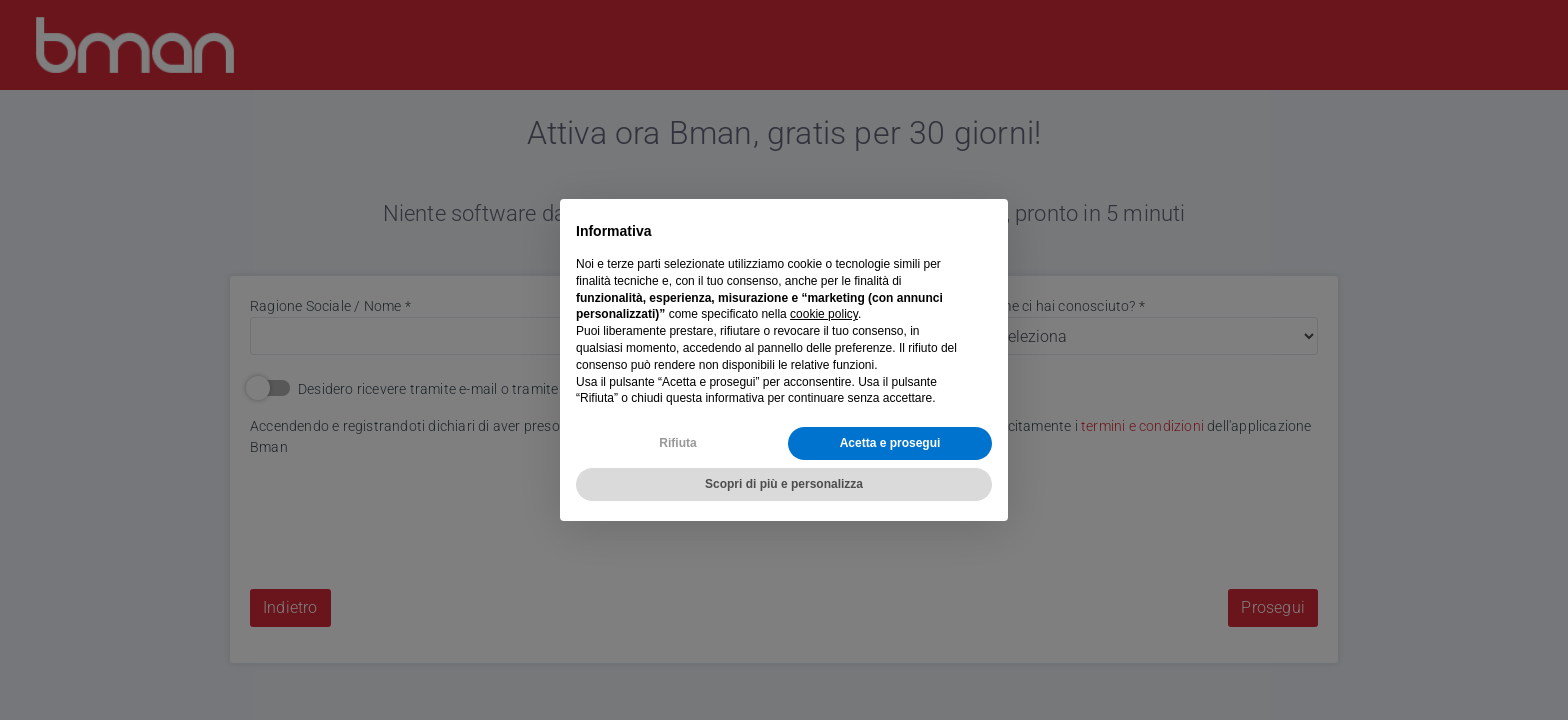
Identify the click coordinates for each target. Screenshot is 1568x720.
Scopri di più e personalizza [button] (784, 484)
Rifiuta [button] (677, 443)
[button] (982, 231)
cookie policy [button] (824, 314)
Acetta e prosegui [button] (890, 443)
